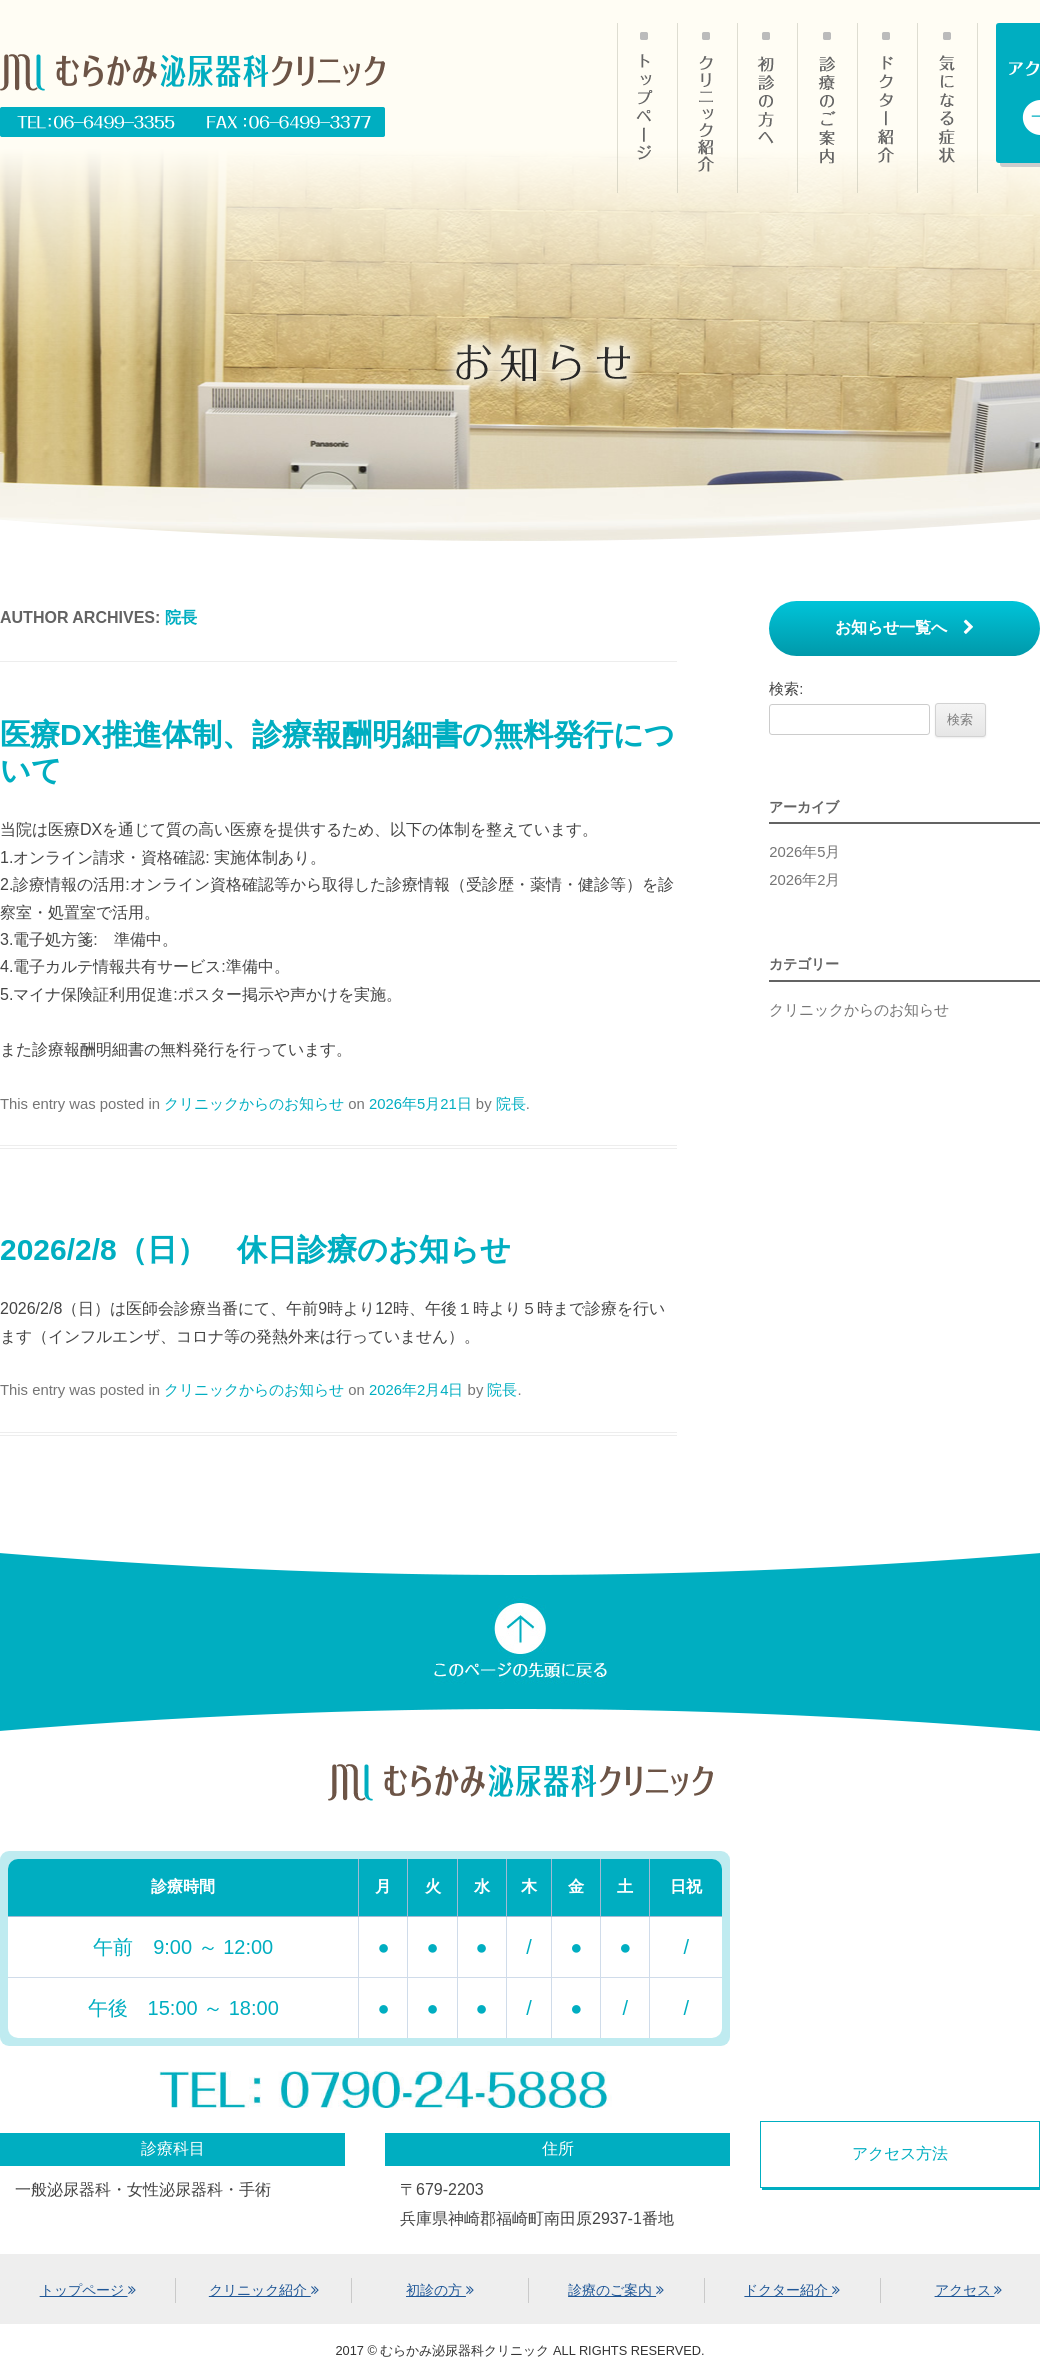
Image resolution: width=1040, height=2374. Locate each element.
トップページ (88, 2290)
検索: (786, 689)
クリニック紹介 (707, 108)
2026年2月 (804, 880)
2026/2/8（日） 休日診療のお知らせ (255, 1249)
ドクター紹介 (887, 108)
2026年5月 (804, 852)
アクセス (969, 2290)
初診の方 (767, 108)
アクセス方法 (900, 2153)
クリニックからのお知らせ (254, 1104)
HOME (647, 108)
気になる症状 (947, 108)
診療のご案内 (827, 108)
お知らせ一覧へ (904, 627)
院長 (181, 617)
